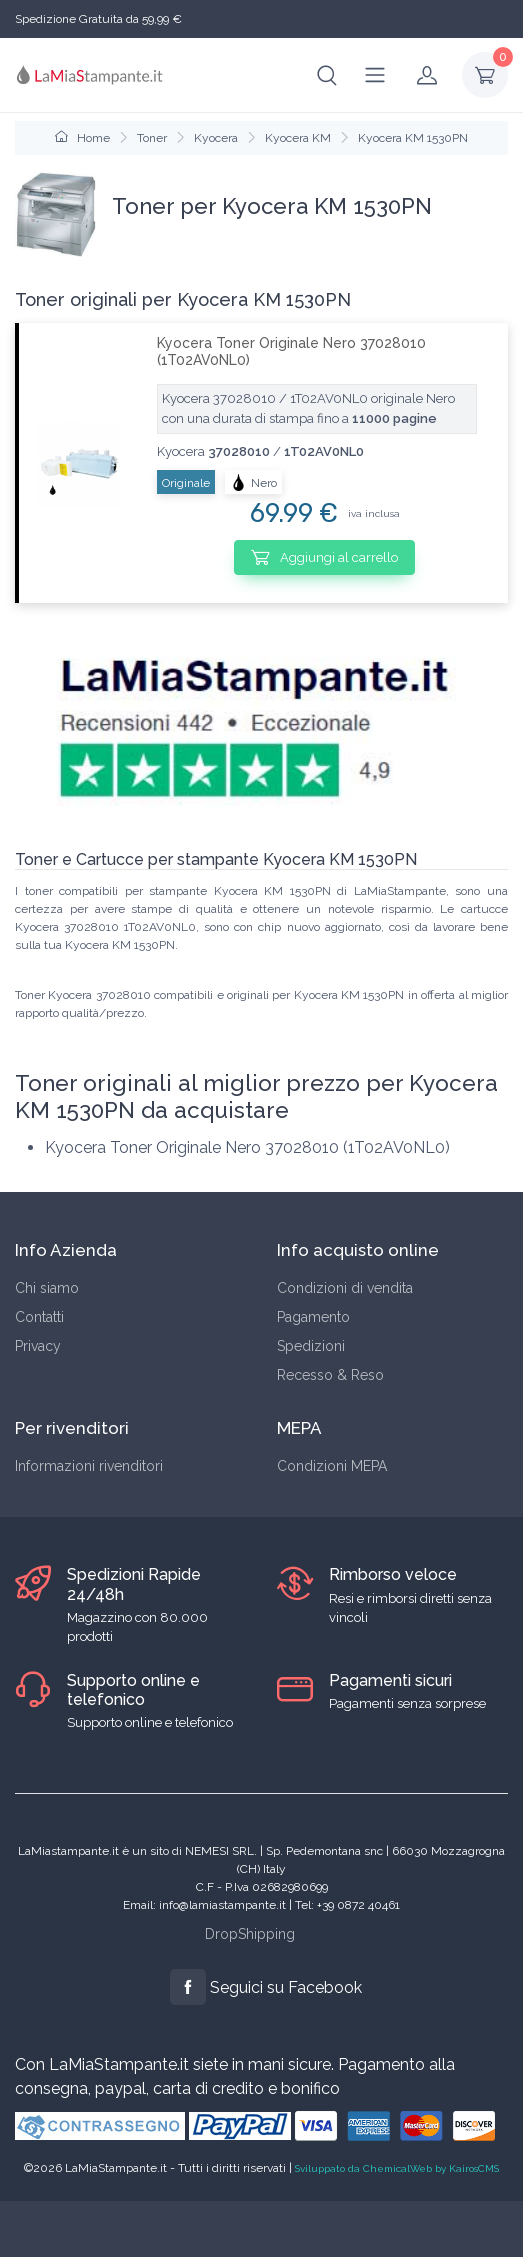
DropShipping (250, 1934)
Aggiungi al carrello (324, 557)
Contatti (39, 1317)
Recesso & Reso (330, 1375)
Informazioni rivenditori (89, 1466)
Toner (152, 138)
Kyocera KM (298, 138)
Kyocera (216, 138)
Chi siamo (47, 1288)
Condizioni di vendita (345, 1288)
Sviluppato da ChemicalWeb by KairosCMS (397, 2168)
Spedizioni (311, 1346)
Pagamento (313, 1317)
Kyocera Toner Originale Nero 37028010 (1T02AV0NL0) (291, 351)
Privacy (38, 1346)
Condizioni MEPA (332, 1466)
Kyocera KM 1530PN (413, 138)
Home (82, 138)
